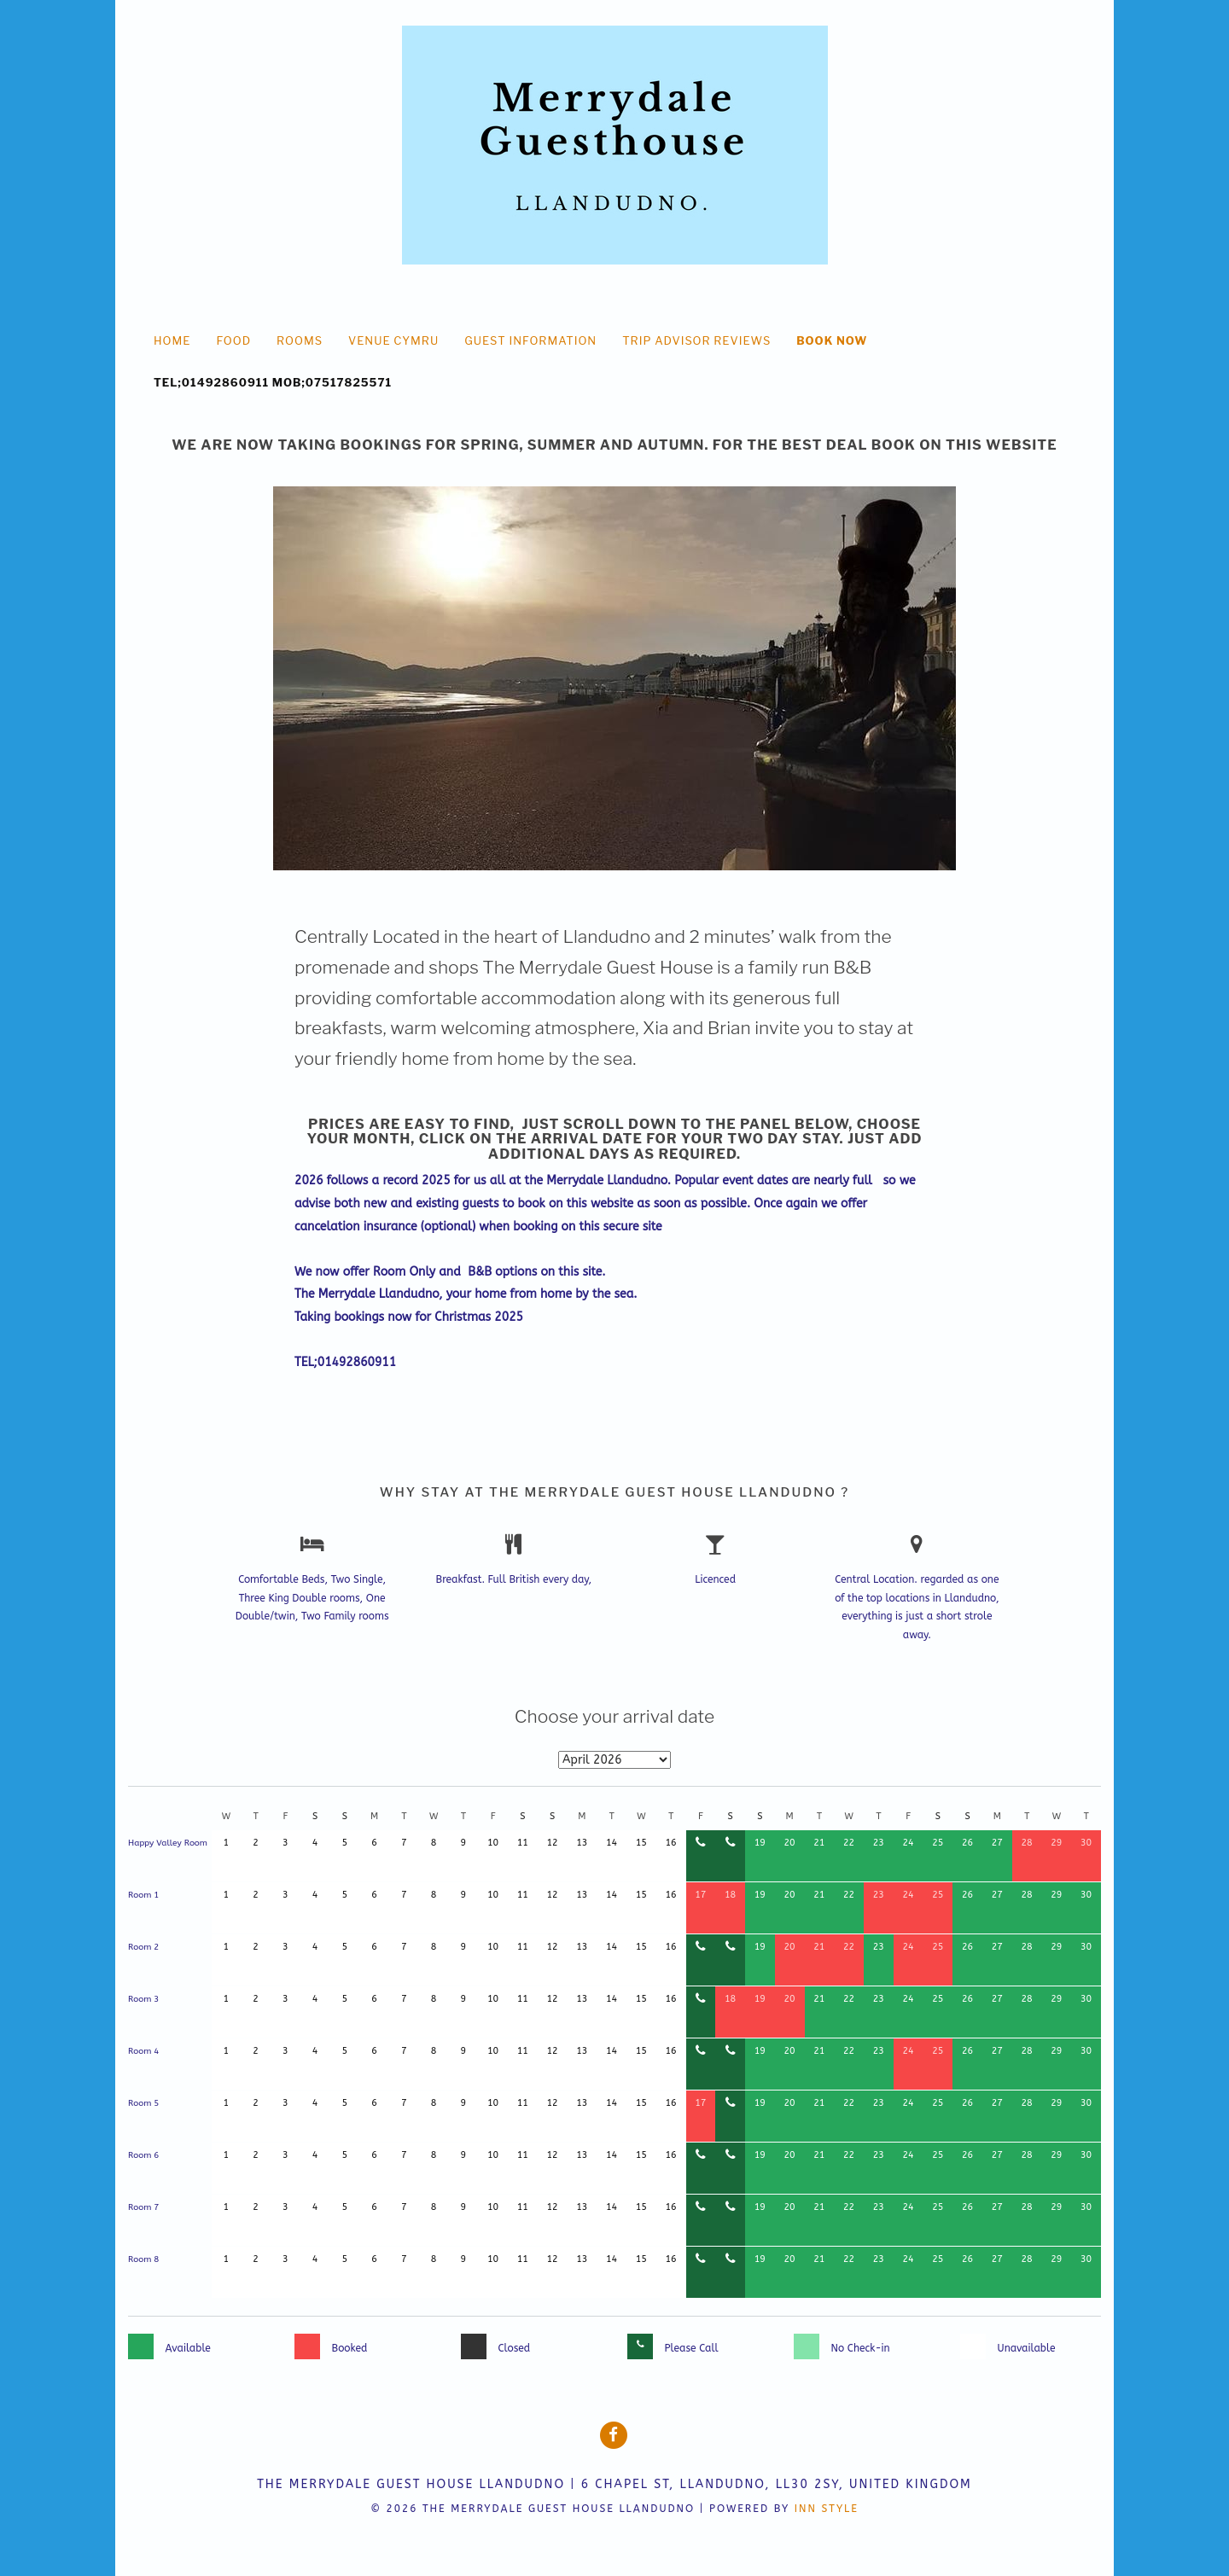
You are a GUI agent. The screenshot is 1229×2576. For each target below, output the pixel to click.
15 (641, 1842)
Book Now (831, 340)
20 (789, 1842)
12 (552, 1842)
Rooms (300, 340)
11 (522, 1842)
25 (937, 1842)
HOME (172, 340)
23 (878, 1842)
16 (671, 1842)
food (233, 340)
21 (818, 1842)
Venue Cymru (393, 340)
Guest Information (530, 340)
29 (1056, 1842)
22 (848, 1842)
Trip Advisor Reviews (696, 340)
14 (611, 1842)
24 (908, 1842)
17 (700, 1894)
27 (997, 1842)
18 (730, 1894)
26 (967, 1842)
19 (760, 1842)
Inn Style (827, 2509)
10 (492, 1842)
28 (1027, 1842)
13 (581, 1842)
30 (1086, 1842)
